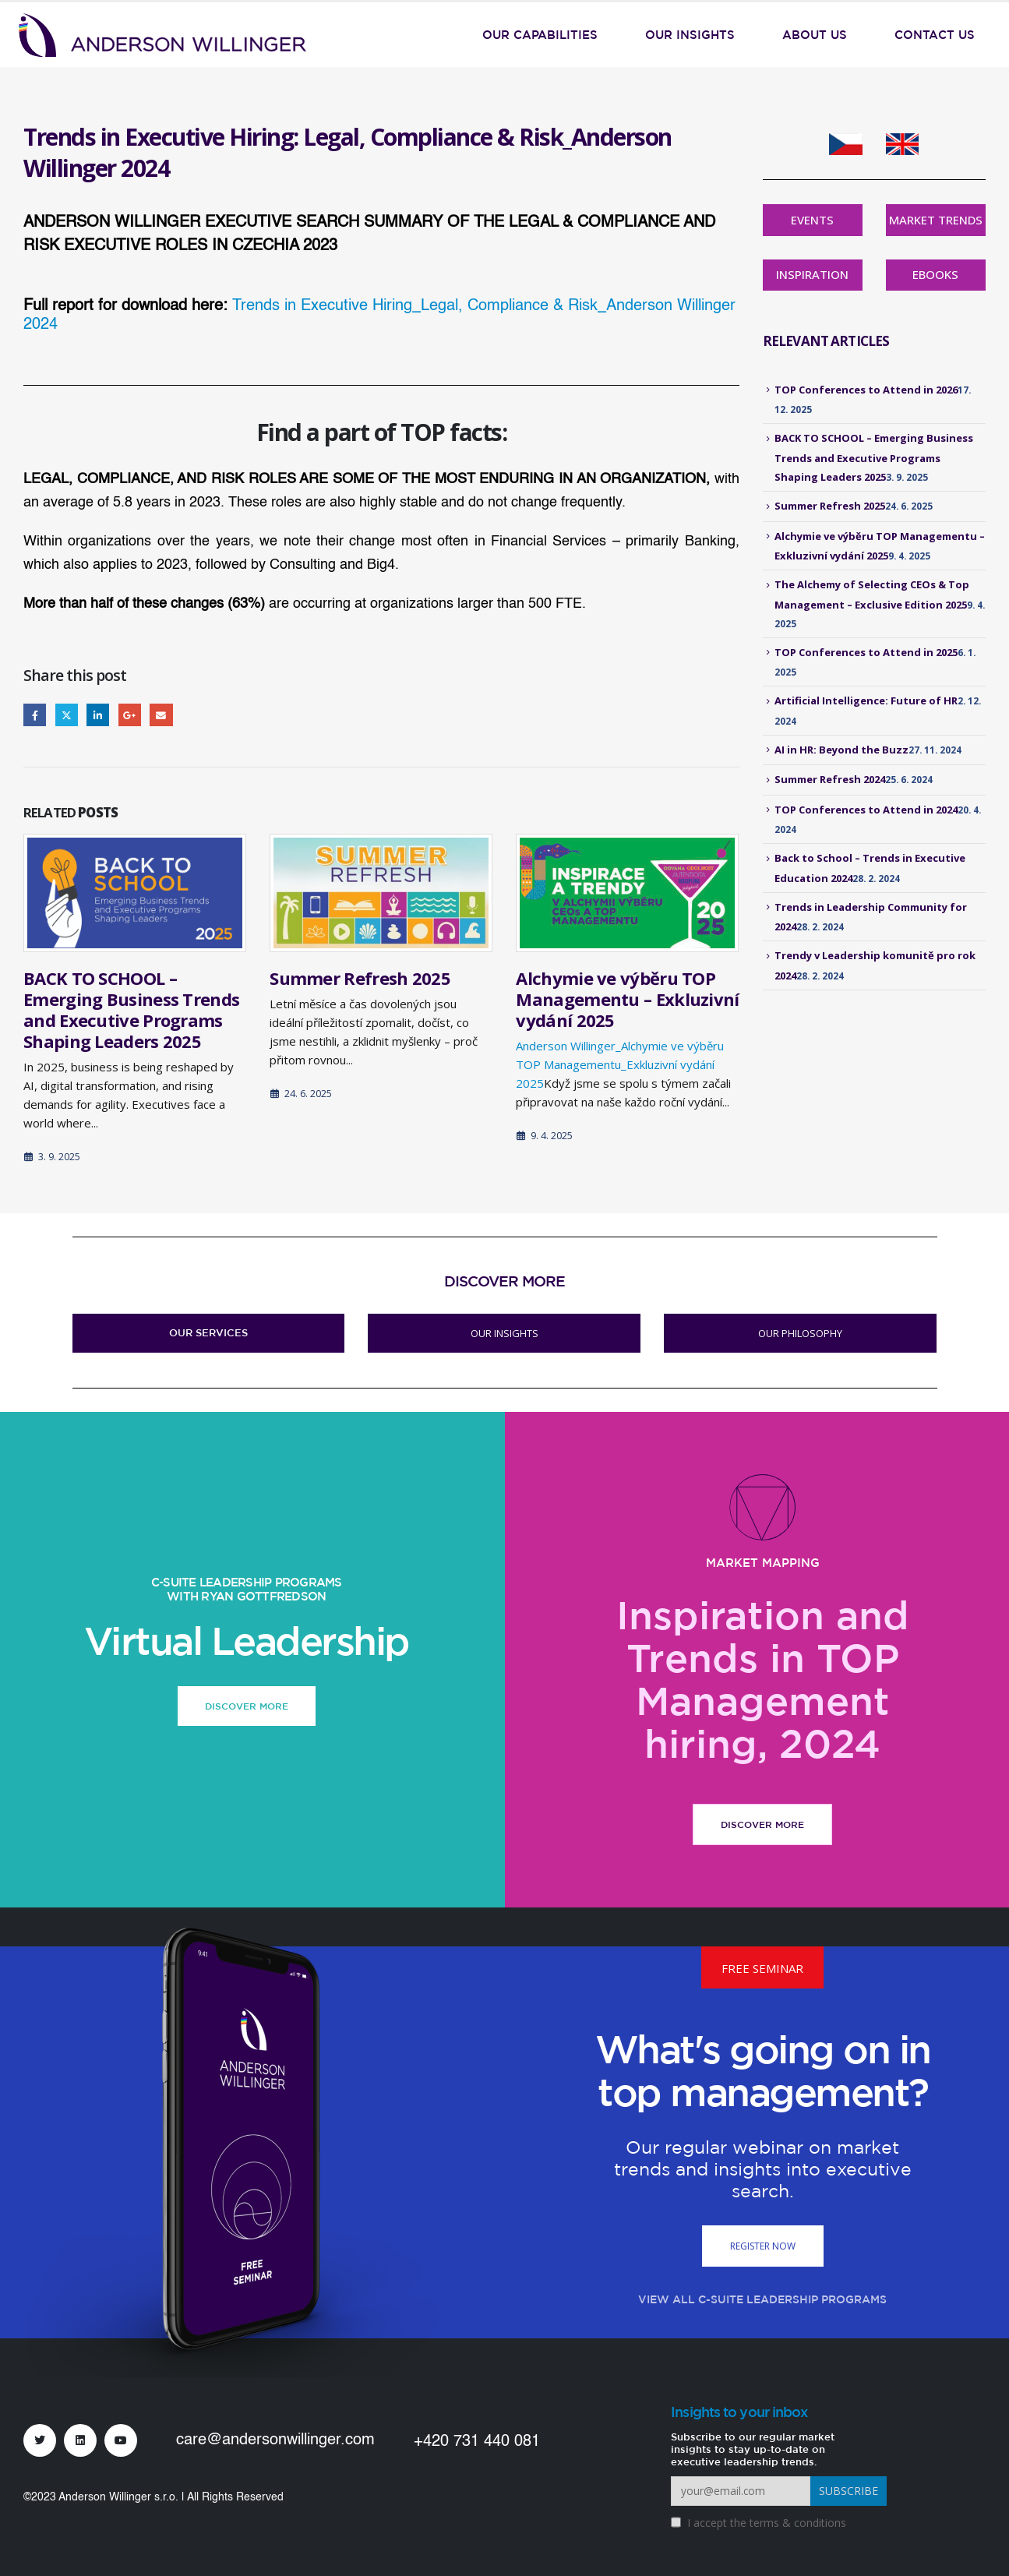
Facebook (34, 715)
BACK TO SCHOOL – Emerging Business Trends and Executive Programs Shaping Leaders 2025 (131, 1009)
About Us (814, 34)
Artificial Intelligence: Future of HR (866, 700)
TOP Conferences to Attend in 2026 (866, 390)
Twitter (66, 715)
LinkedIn (97, 715)
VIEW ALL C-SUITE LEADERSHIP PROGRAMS (762, 2299)
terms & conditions (798, 2522)
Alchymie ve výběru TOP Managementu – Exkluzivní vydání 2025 (627, 999)
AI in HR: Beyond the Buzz (841, 750)
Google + (129, 715)
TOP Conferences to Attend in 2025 (866, 652)
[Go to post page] (134, 892)
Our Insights (690, 34)
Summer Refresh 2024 (829, 779)
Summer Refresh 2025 (360, 978)
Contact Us (934, 34)
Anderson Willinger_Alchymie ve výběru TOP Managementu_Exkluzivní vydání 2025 (620, 1064)
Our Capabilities (540, 34)
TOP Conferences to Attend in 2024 (866, 810)
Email (161, 715)
